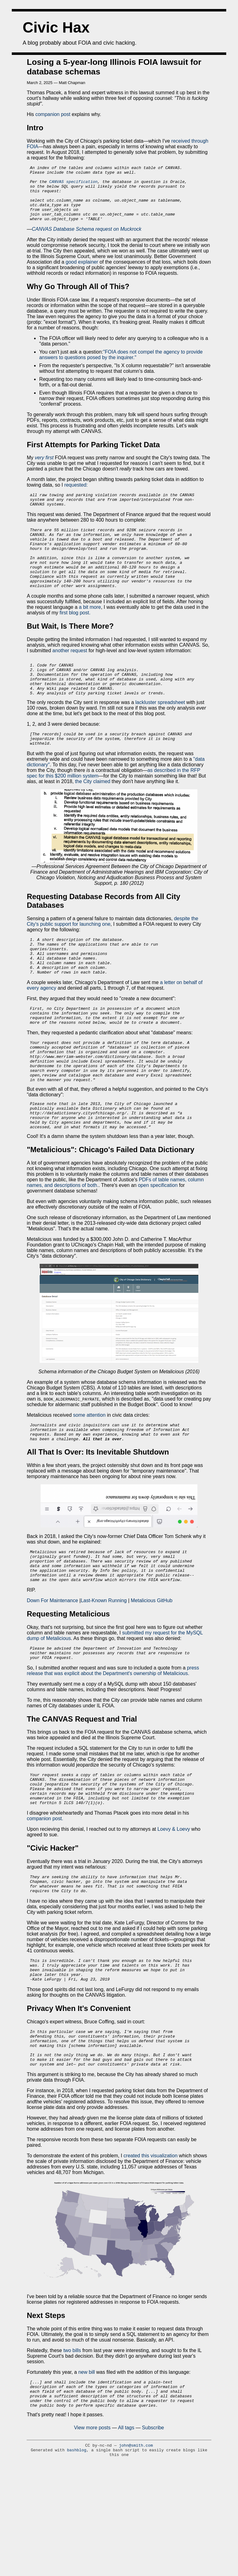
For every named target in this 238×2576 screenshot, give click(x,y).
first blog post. (75, 638)
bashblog (76, 2552)
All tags (126, 2530)
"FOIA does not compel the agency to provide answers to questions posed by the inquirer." (121, 365)
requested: (76, 496)
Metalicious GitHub (151, 1672)
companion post (52, 114)
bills (77, 2447)
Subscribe (153, 2530)
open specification (158, 1246)
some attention (89, 1476)
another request (69, 676)
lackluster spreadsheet (160, 735)
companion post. (45, 1899)
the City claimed (92, 817)
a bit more (90, 633)
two (67, 2447)
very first (44, 468)
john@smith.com (136, 2548)
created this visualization (151, 2252)
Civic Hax (56, 27)
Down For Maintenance (53, 1672)
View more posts (92, 2530)
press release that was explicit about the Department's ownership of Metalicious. (113, 1745)
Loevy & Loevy (173, 1910)
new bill (86, 2468)
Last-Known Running (104, 1672)
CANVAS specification (73, 185)
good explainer (82, 273)
